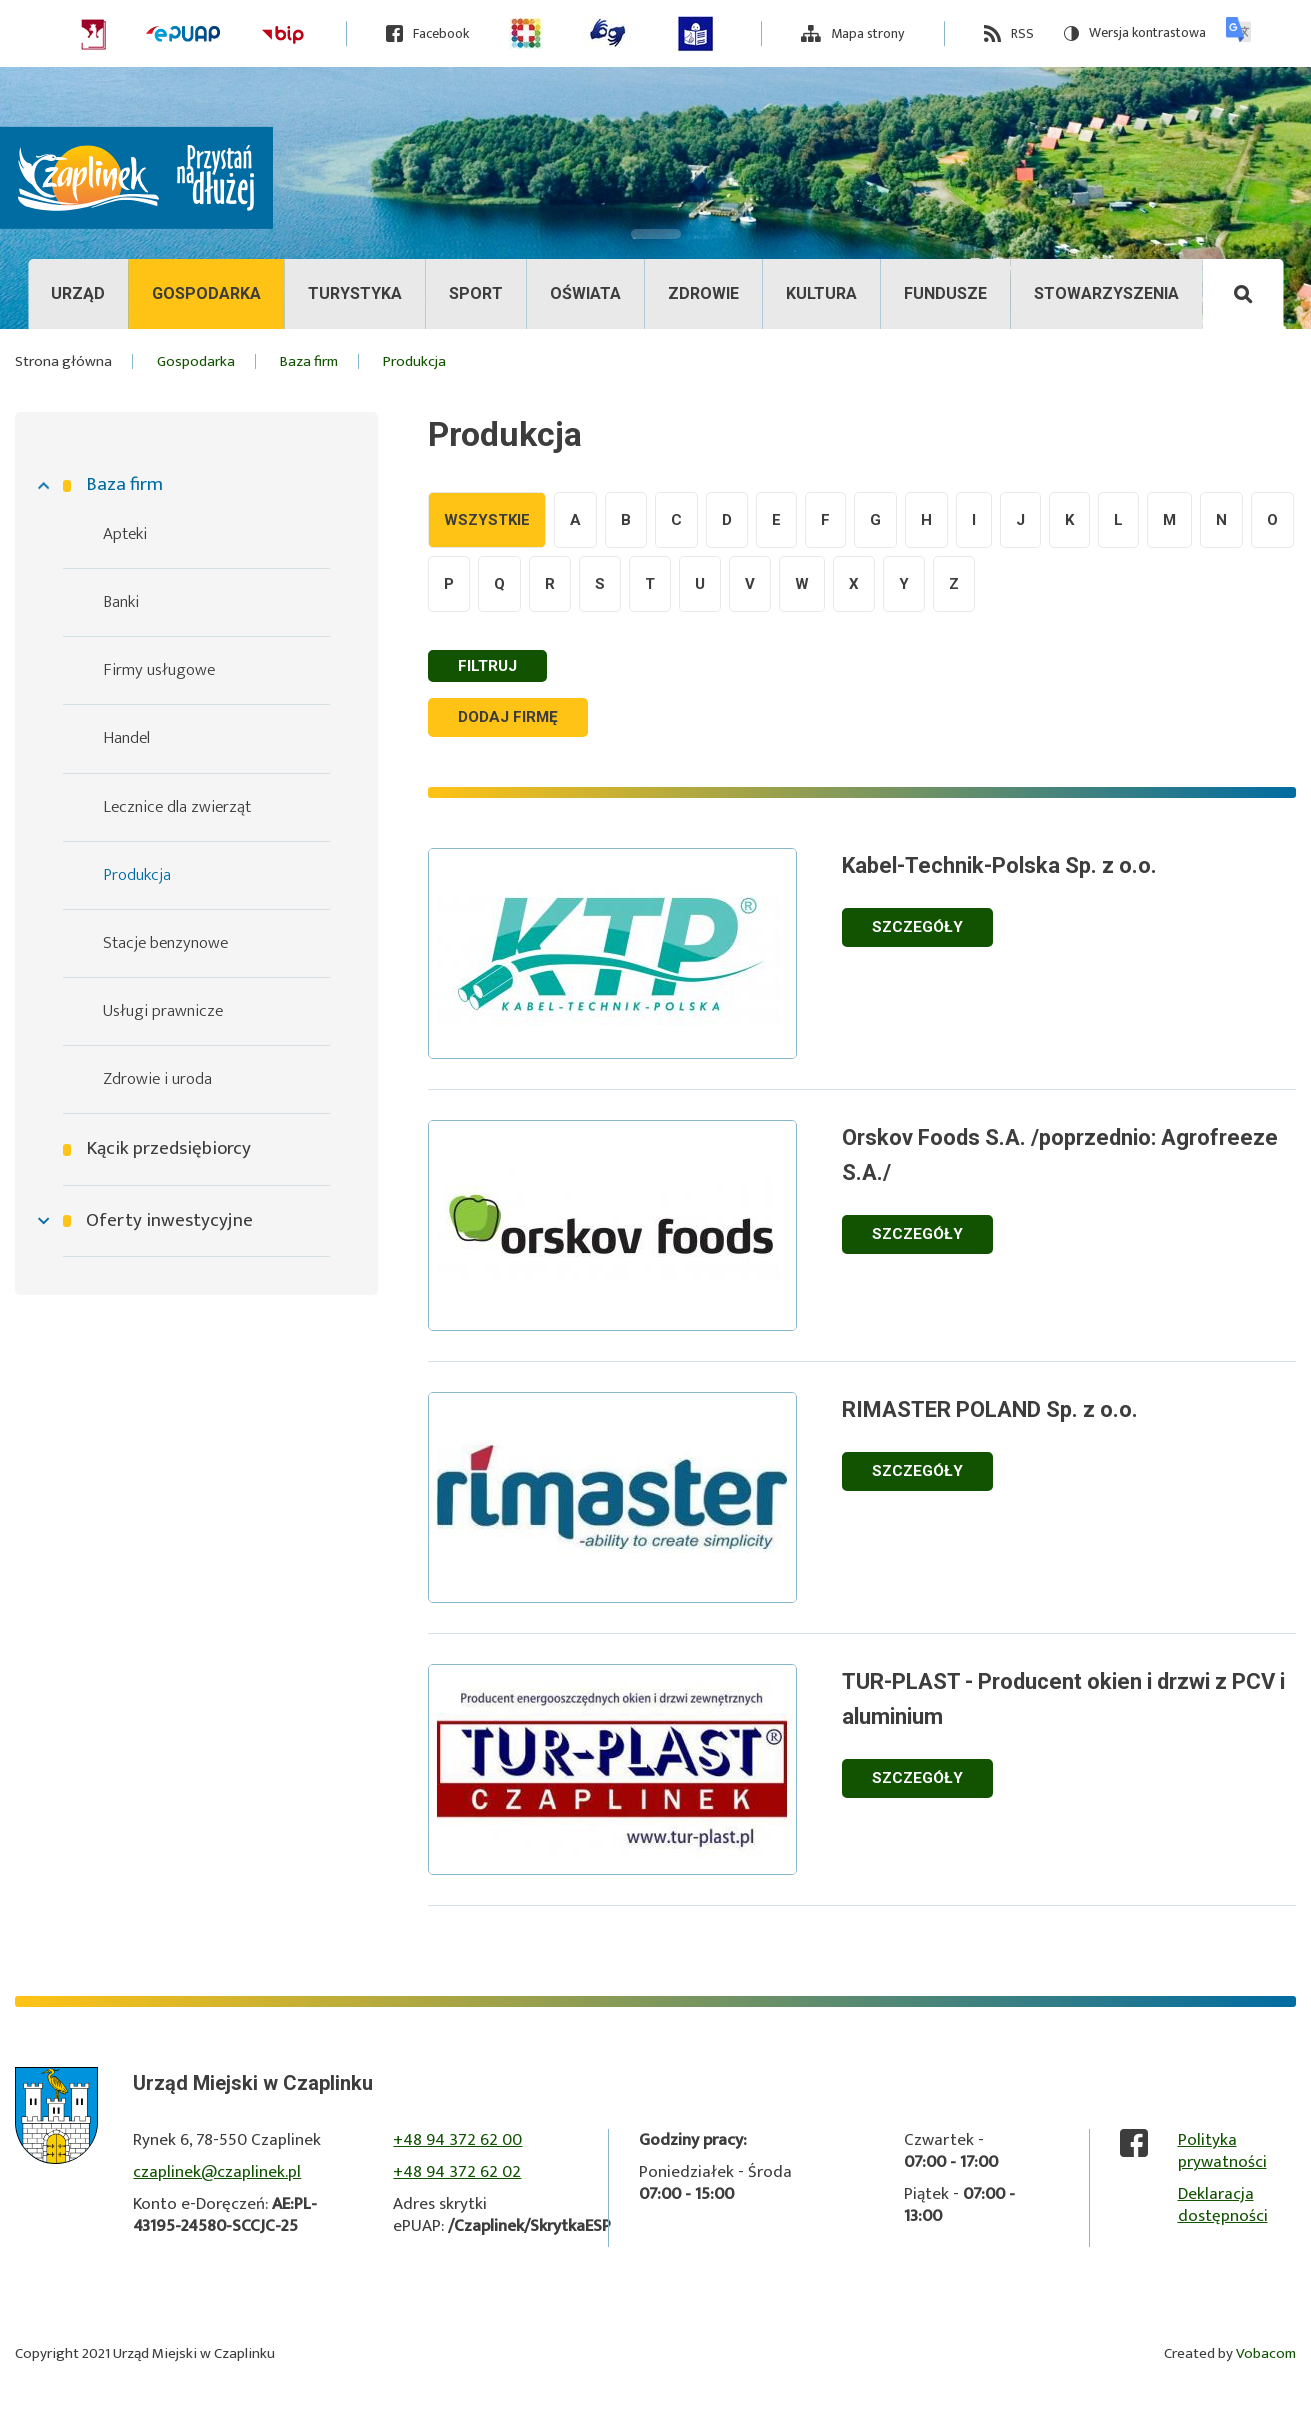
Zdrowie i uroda (157, 1079)
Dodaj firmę (515, 718)
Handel (126, 738)
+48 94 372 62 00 (457, 2142)
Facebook (441, 33)
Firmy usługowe (159, 670)
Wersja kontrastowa (1135, 34)
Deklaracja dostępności (1223, 2207)
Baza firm (124, 485)
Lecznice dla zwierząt (177, 807)
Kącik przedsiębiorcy (168, 1149)
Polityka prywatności (1222, 2153)
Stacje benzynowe (165, 943)
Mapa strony (867, 33)
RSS (1022, 33)
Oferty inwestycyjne (169, 1221)
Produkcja (137, 875)
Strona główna (63, 362)
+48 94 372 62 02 (457, 2174)
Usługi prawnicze (163, 1011)
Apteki (125, 534)
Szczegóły (941, 928)
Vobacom (1266, 2355)
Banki (121, 602)
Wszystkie (487, 520)
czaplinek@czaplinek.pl (217, 2174)
